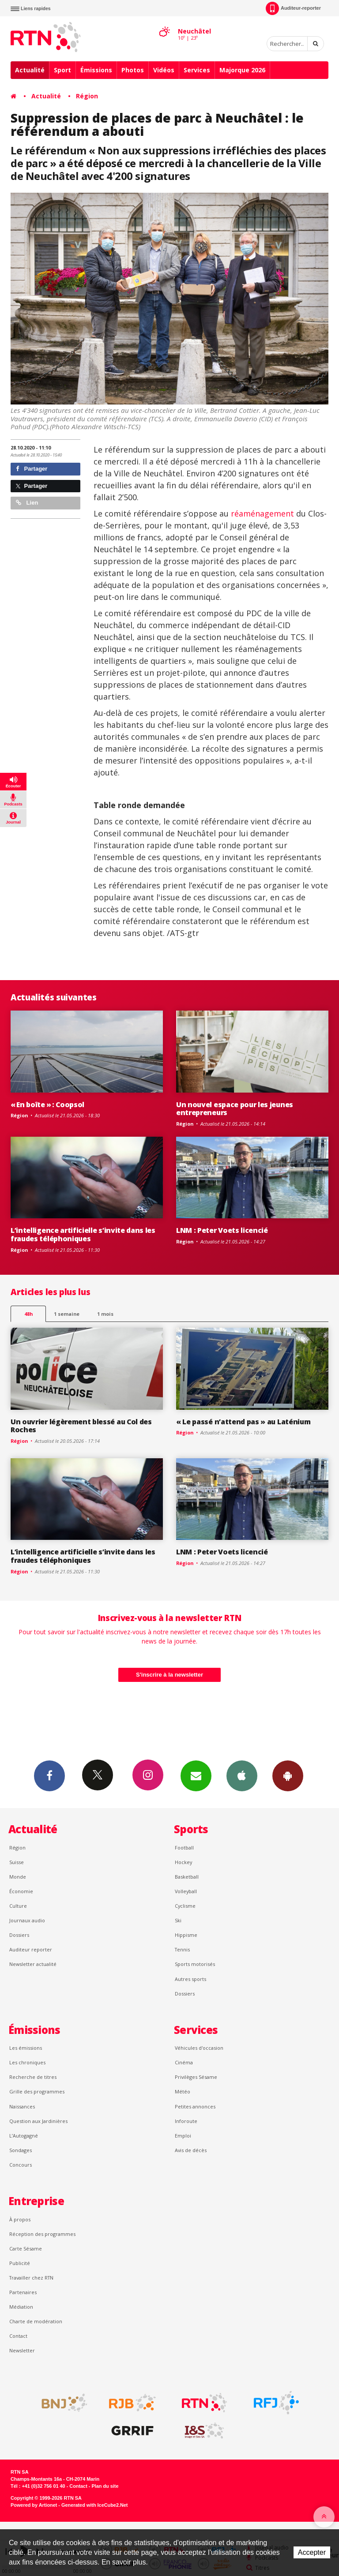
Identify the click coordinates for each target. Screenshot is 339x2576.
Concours (20, 2165)
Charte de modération (35, 2321)
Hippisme (186, 1935)
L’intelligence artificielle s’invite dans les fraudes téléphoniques (83, 1234)
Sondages (20, 2150)
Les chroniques (27, 2062)
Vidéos (163, 70)
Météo (182, 2091)
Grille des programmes (36, 2091)
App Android (287, 1775)
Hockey (183, 1862)
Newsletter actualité (32, 1964)
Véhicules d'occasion (199, 2048)
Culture (18, 1906)
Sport (62, 70)
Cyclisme (185, 1906)
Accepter (312, 2552)
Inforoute (186, 2121)
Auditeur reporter (30, 1949)
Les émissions (25, 2048)
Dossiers (19, 1935)
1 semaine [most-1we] (66, 1313)
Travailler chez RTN (31, 2277)
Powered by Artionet (34, 2505)
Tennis (182, 1949)
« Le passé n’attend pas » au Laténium (243, 1422)
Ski (178, 1920)
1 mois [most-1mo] (105, 1313)
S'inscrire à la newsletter (169, 1674)
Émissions (96, 70)
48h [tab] (28, 1313)
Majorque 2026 (242, 70)
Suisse (16, 1862)
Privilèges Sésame (196, 2077)
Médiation (21, 2307)
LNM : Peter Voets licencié (222, 1230)
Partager (31, 468)
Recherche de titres (32, 2077)
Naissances (22, 2106)
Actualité (30, 70)
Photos (132, 70)
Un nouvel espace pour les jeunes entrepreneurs (234, 1109)
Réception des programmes (42, 2234)
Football (184, 1847)
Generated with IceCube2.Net (94, 2505)
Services (197, 70)
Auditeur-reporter (293, 8)
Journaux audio (27, 1920)
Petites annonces (195, 2106)
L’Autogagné (23, 2135)
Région (87, 96)
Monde (17, 1877)
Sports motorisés (195, 1964)
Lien (27, 502)
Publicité (19, 2263)
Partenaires (23, 2292)
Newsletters (196, 1775)
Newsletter (22, 2350)
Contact (18, 2336)
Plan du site (104, 2486)
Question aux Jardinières (38, 2121)
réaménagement (262, 513)
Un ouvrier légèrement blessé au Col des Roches (81, 1426)
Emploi (183, 2135)
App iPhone (241, 1775)
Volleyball (186, 1891)
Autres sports (190, 1979)
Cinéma (184, 2062)
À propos (19, 2219)
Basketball (187, 1877)
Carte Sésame (25, 2248)
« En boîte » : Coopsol (47, 1104)
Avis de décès (191, 2150)
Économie (21, 1891)
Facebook (49, 1775)
